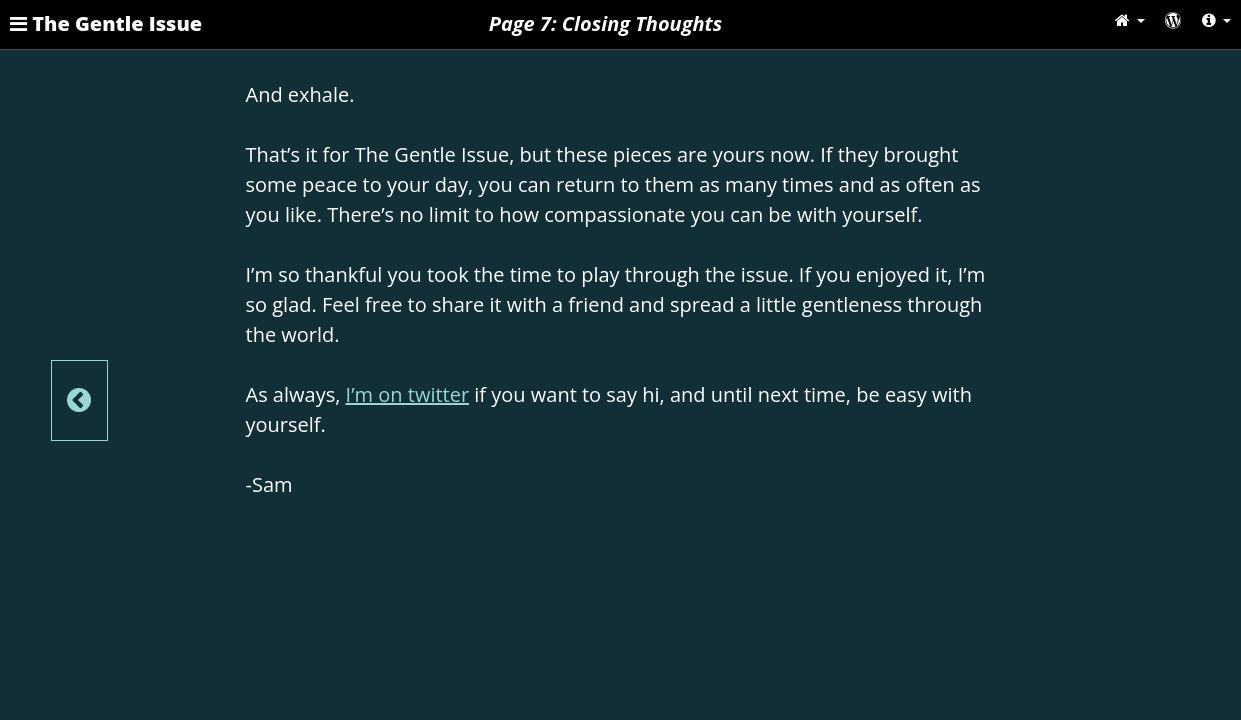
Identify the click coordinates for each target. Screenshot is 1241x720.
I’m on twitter (408, 394)
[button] (1130, 20)
